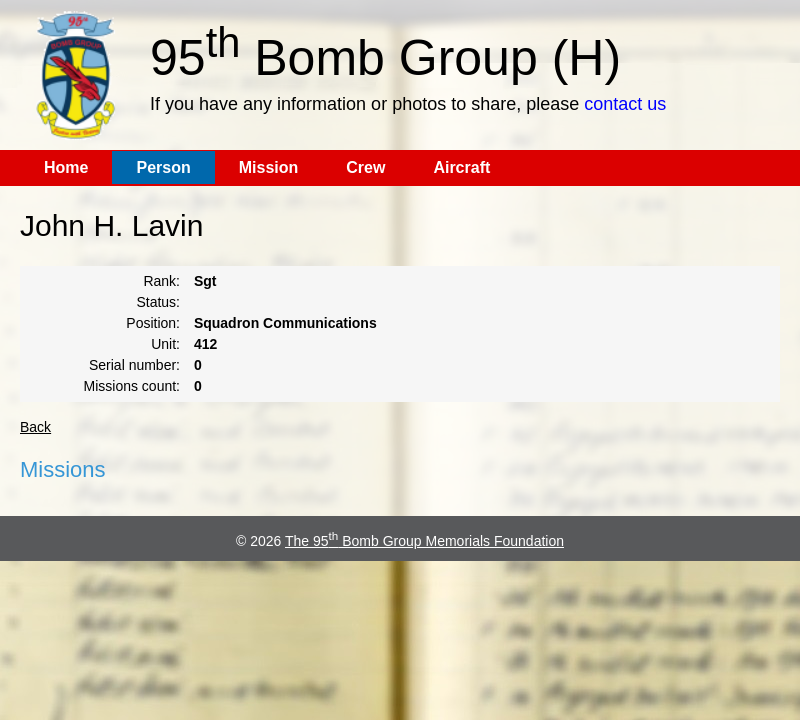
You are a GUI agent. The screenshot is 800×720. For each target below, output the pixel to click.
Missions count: (132, 386)
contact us (625, 104)
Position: (153, 323)
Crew (365, 167)
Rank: (161, 281)
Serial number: (134, 365)
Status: (158, 302)
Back (35, 427)
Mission (269, 167)
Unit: (165, 344)
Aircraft (461, 167)
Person (163, 167)
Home (66, 167)
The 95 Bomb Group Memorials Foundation (424, 541)
